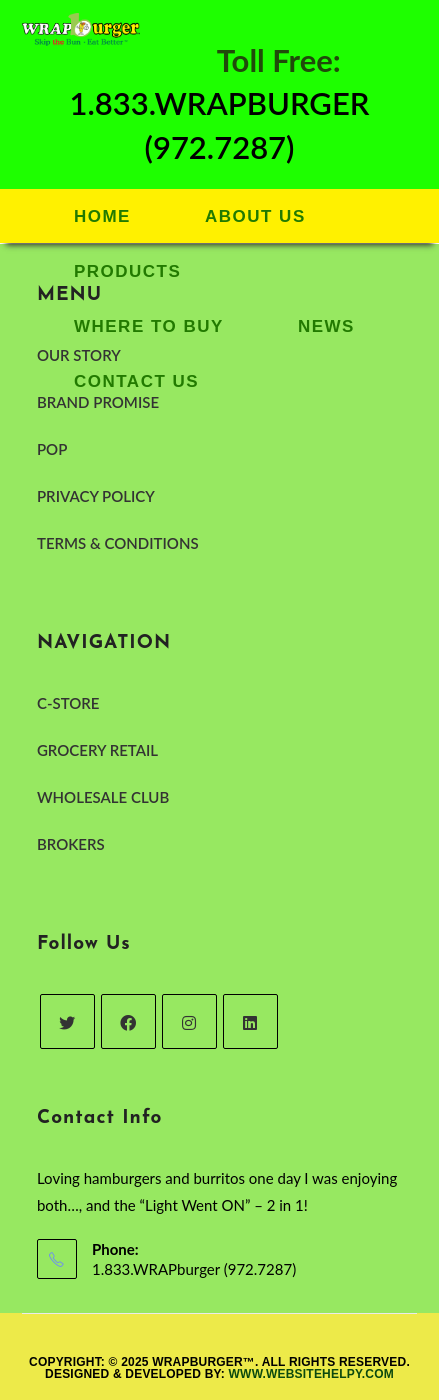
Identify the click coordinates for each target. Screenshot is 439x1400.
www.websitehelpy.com (311, 1374)
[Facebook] (128, 1021)
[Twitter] (67, 1021)
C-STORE (68, 703)
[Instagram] (189, 1021)
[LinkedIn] (250, 1021)
